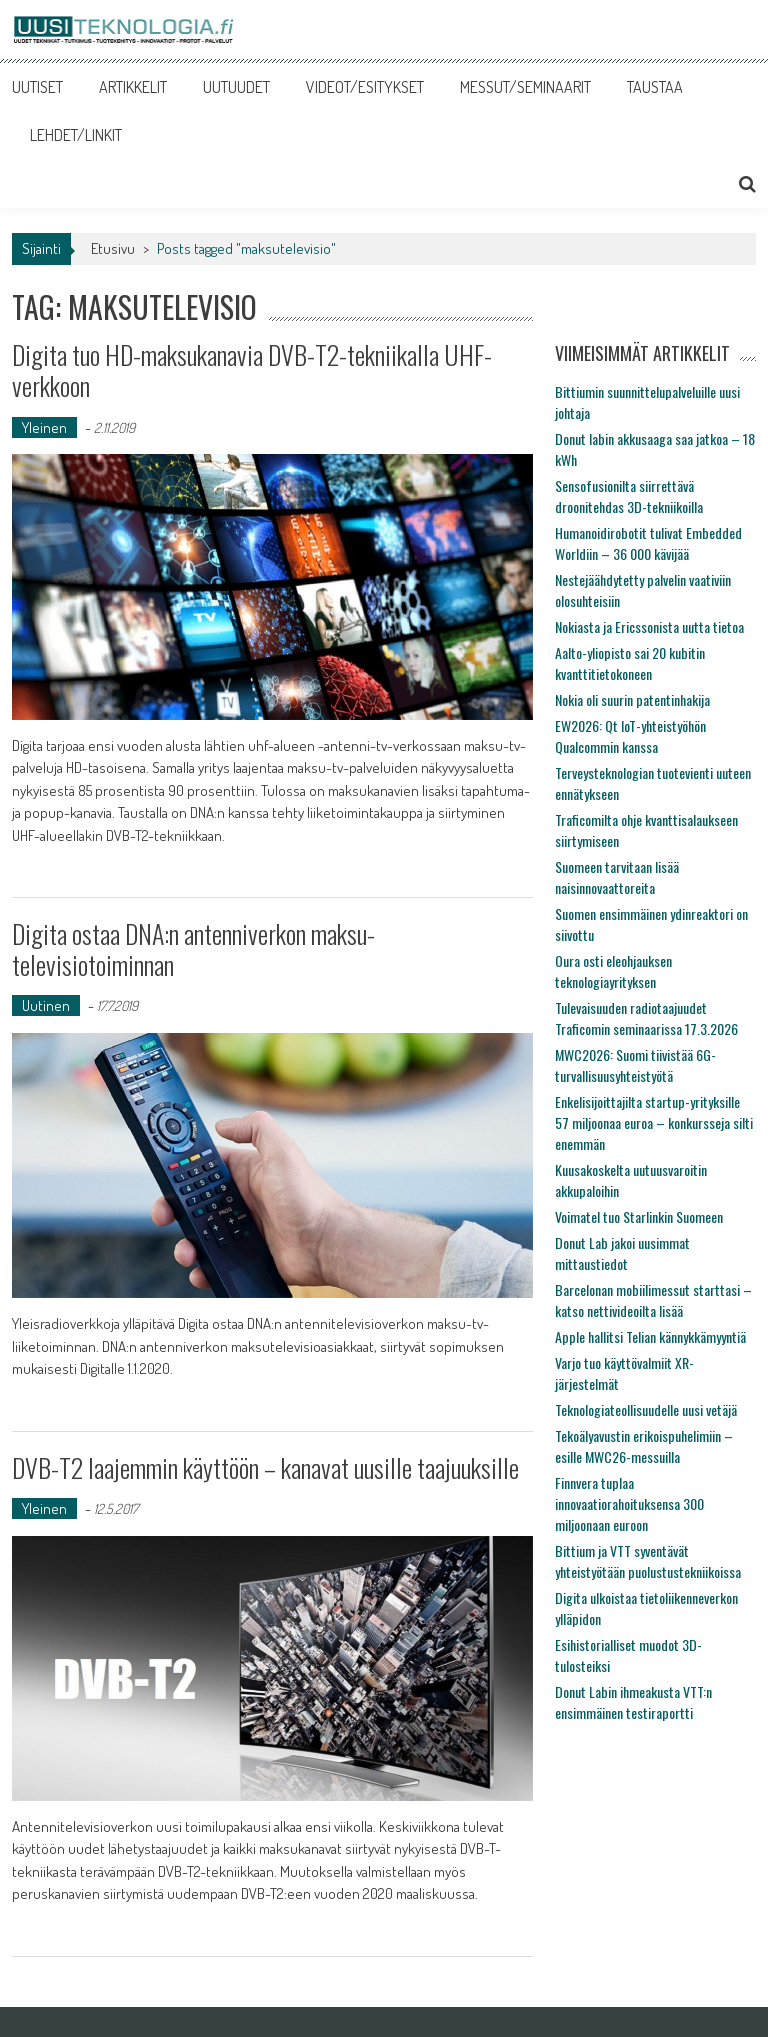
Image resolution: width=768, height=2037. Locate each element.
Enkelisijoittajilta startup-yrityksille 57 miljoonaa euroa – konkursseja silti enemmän (654, 1122)
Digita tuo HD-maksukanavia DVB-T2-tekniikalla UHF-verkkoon (252, 370)
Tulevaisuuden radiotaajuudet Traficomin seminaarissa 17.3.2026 (646, 1018)
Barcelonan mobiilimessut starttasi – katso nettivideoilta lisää (653, 1300)
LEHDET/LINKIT (76, 135)
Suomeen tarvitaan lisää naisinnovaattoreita (617, 877)
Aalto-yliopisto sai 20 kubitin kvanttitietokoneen (630, 663)
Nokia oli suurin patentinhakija (632, 699)
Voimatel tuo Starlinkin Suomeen (639, 1216)
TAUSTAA (655, 87)
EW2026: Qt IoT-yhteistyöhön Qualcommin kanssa (630, 736)
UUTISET (37, 87)
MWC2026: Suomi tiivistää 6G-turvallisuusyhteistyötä (635, 1065)
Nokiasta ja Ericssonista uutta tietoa (649, 626)
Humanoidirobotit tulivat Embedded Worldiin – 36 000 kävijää (648, 543)
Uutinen (46, 1005)
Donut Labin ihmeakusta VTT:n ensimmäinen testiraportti (633, 1702)
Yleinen (44, 427)
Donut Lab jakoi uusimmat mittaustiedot (622, 1253)
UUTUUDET (236, 87)
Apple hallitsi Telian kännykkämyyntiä (650, 1336)
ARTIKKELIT (133, 87)
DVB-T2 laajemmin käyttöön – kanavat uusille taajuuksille (265, 1467)
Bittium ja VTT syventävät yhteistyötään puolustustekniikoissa (648, 1561)
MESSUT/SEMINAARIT (525, 87)
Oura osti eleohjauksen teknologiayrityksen (613, 971)
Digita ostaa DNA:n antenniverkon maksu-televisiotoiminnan (193, 949)
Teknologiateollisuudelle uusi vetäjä (646, 1409)
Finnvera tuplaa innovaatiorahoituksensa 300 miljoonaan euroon (629, 1503)
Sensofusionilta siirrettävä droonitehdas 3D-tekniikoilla (629, 496)
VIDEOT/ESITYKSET (365, 87)
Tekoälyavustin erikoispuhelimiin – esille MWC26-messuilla (644, 1446)
